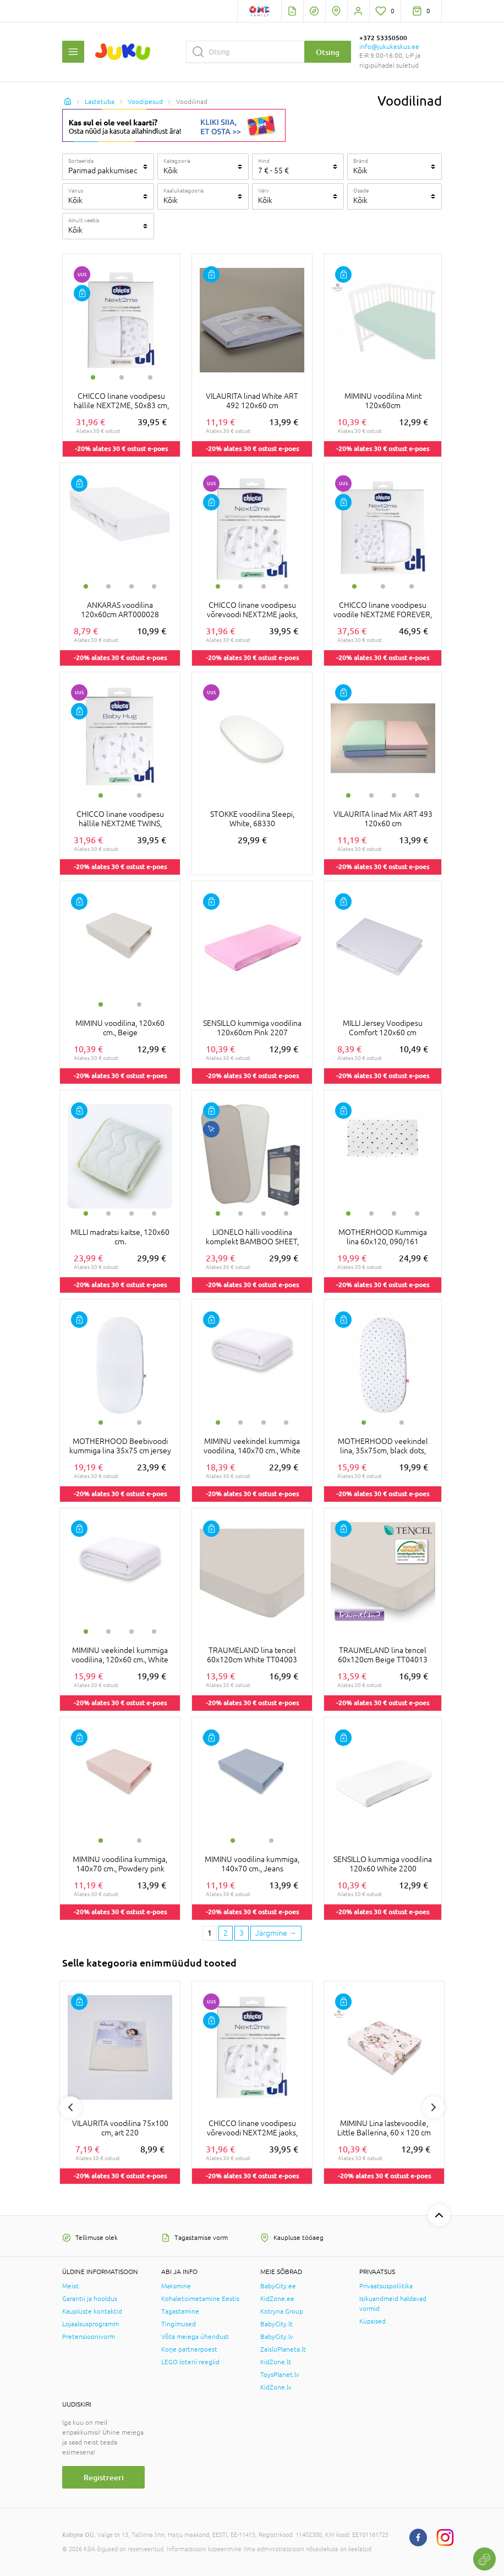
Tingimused (178, 2324)
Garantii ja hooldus (89, 2299)
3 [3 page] (241, 1933)
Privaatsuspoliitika (386, 2286)
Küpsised (372, 2321)
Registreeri (104, 2477)
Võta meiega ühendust (195, 2337)
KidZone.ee (277, 2299)
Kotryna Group (281, 2311)
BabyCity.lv (276, 2337)
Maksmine (176, 2286)
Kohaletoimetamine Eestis (200, 2299)
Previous (70, 2107)
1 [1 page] (209, 1933)
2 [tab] (121, 377)
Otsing (327, 52)
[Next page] (276, 1933)
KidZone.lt (275, 2362)
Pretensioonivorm (88, 2337)
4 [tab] (154, 586)
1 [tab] (93, 377)
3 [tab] (150, 377)
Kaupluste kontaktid (92, 2311)
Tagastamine (180, 2311)
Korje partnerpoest (189, 2349)
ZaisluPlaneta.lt (283, 2349)
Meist (70, 2286)
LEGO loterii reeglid (190, 2362)
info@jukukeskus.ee (389, 47)
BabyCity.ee (278, 2286)
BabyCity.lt (276, 2324)
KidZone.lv (276, 2387)
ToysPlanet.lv (279, 2375)
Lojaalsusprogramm (90, 2324)
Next (434, 2107)
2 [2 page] (225, 1933)
